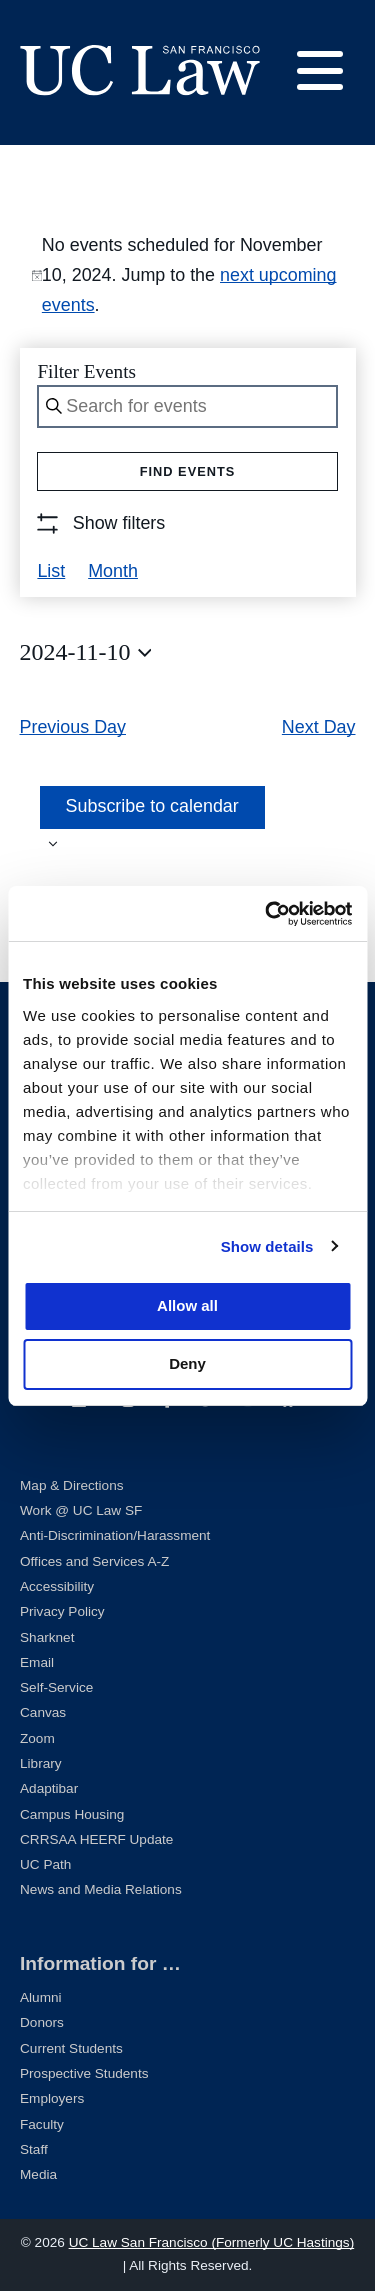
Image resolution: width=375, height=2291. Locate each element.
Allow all (187, 1305)
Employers (52, 2098)
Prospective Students (84, 2073)
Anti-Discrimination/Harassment (115, 1535)
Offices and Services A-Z (94, 1561)
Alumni (41, 1997)
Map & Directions (72, 1485)
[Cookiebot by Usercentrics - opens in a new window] (267, 914)
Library (41, 1763)
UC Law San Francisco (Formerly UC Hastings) (212, 2242)
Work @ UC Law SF (81, 1510)
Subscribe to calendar (152, 806)
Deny (187, 1363)
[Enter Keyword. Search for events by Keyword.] (187, 406)
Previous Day (73, 727)
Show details (267, 1246)
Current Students (71, 2048)
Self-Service (56, 1687)
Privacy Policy (62, 1611)
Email (37, 1662)
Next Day (319, 727)
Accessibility (57, 1586)
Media (38, 2174)
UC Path (45, 1864)
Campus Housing (72, 1814)
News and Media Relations (101, 1889)
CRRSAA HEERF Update (96, 1839)
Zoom (37, 1738)
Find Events (188, 471)
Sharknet (47, 1637)
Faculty (42, 2124)
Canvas (43, 1712)
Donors (42, 2022)
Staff (34, 2149)
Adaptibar (49, 1788)
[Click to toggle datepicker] (86, 653)
